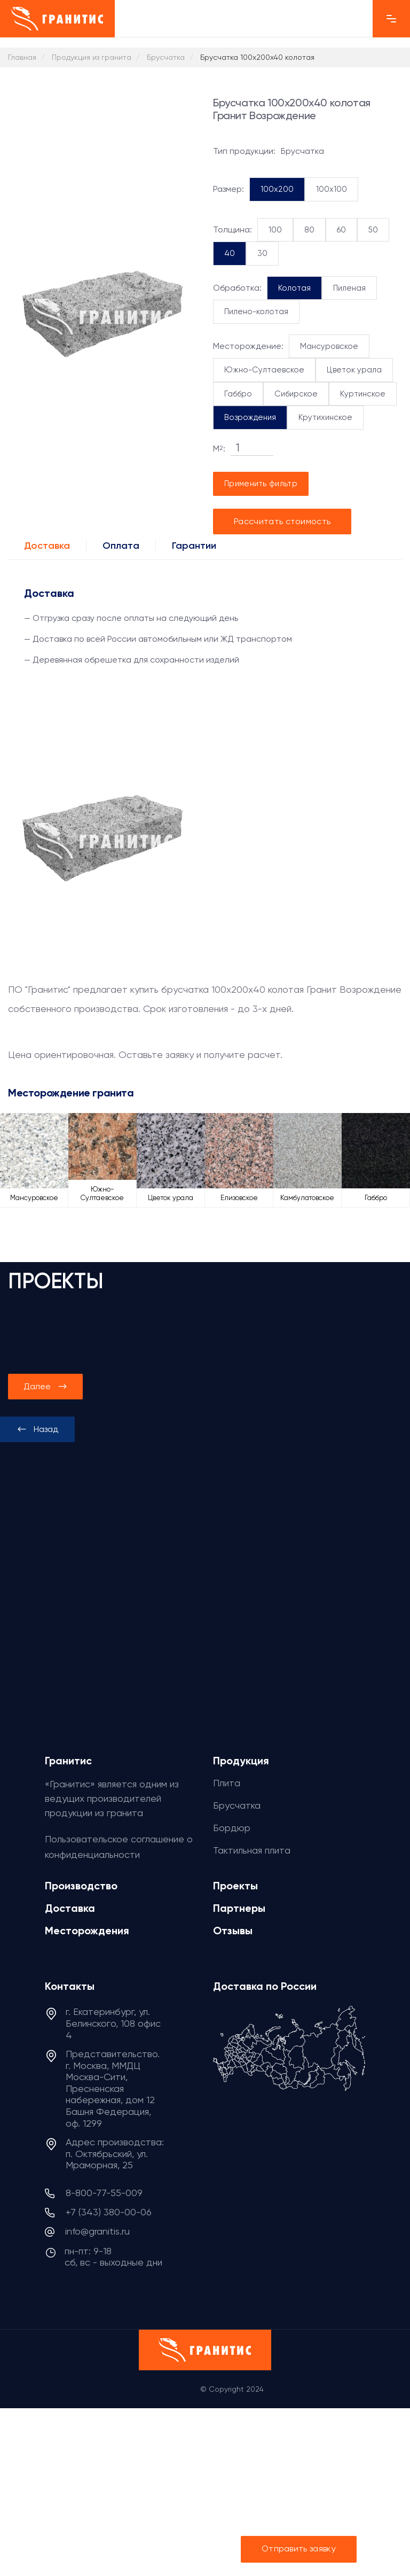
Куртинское (362, 394)
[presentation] (37, 1429)
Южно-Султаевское (264, 370)
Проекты (235, 1885)
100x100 (331, 189)
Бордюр (231, 1827)
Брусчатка (237, 1805)
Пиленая (349, 288)
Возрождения (250, 417)
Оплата (120, 545)
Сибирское (296, 394)
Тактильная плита (251, 1850)
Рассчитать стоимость (282, 521)
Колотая (294, 288)
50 (373, 230)
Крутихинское (325, 417)
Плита (226, 1782)
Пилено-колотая (256, 311)
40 (229, 253)
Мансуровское (329, 346)
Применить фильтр (260, 483)
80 (309, 230)
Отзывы (233, 1930)
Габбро (238, 394)
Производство (81, 1885)
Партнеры (239, 1908)
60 (341, 230)
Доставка (47, 545)
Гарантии (194, 545)
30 (262, 253)
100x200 (277, 189)
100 (275, 230)
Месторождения (87, 1930)
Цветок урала (354, 370)
